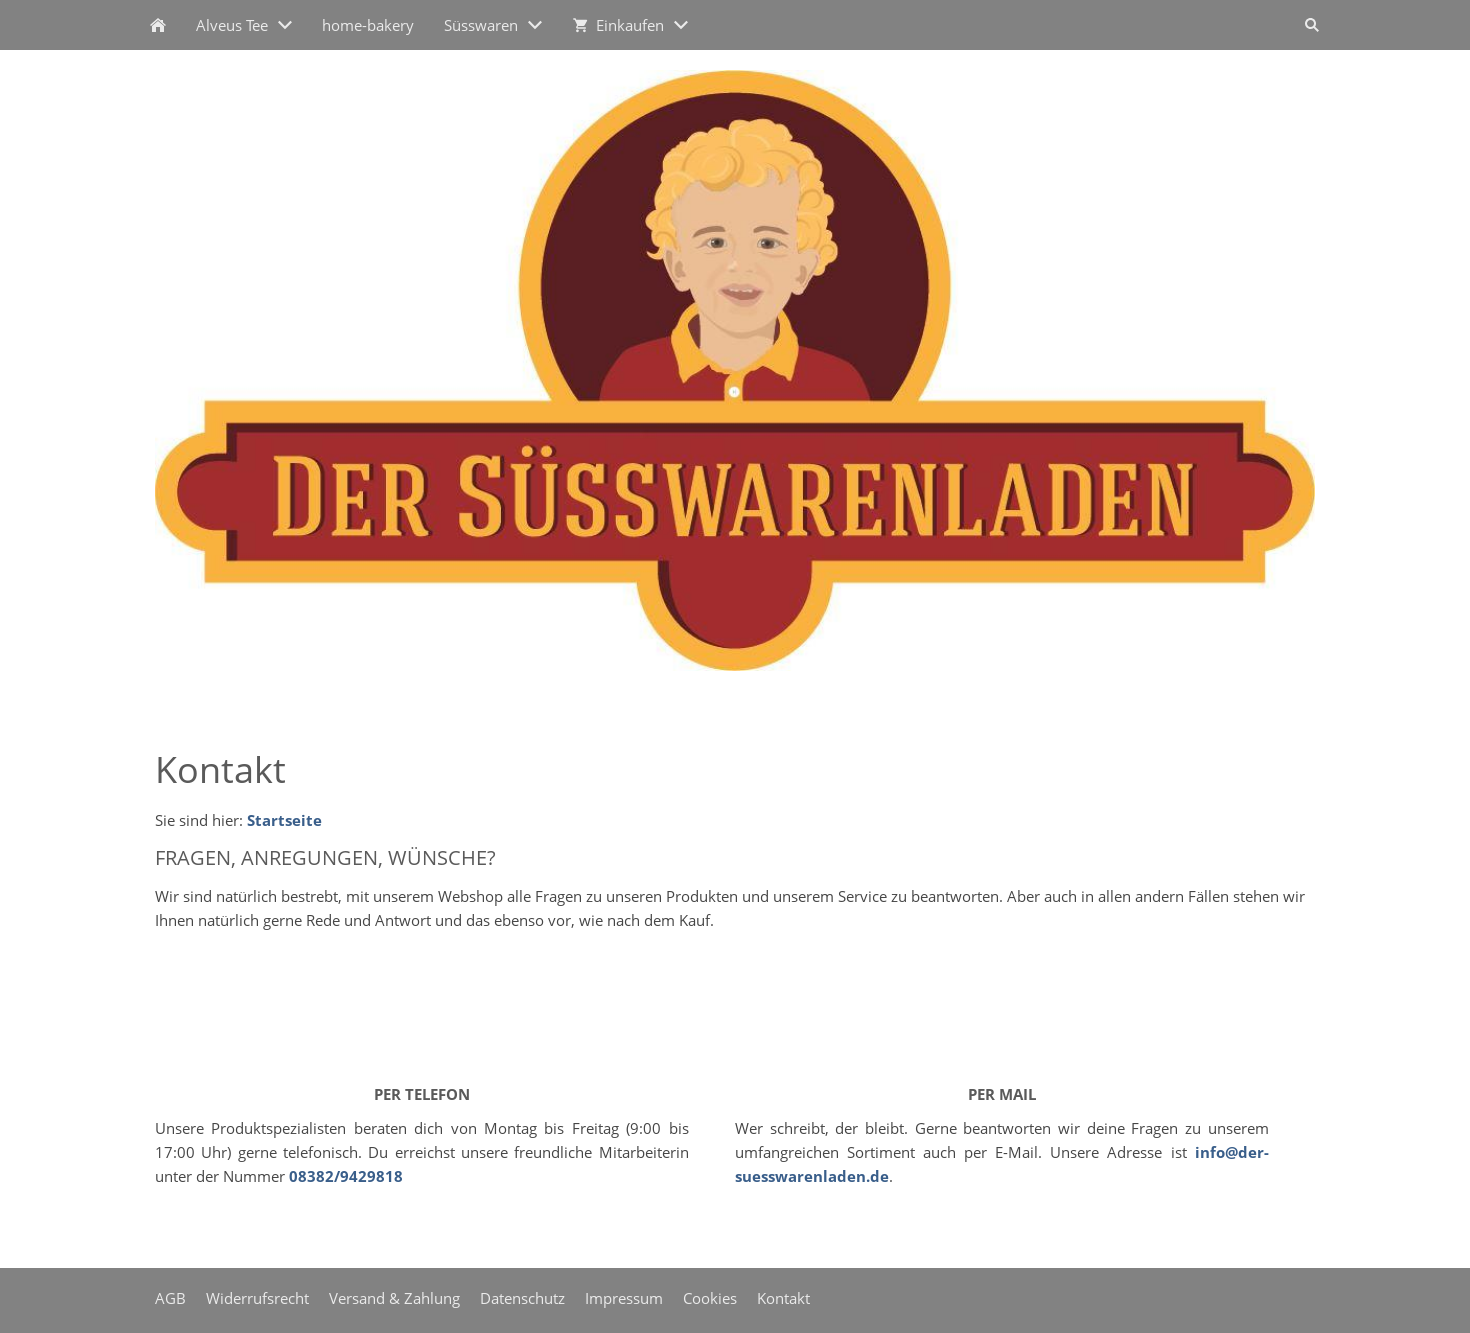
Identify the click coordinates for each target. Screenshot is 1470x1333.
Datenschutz (522, 1298)
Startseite (284, 820)
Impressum (624, 1298)
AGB (170, 1298)
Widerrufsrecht (257, 1298)
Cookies (710, 1298)
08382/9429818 (346, 1176)
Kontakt (783, 1298)
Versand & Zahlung (394, 1298)
